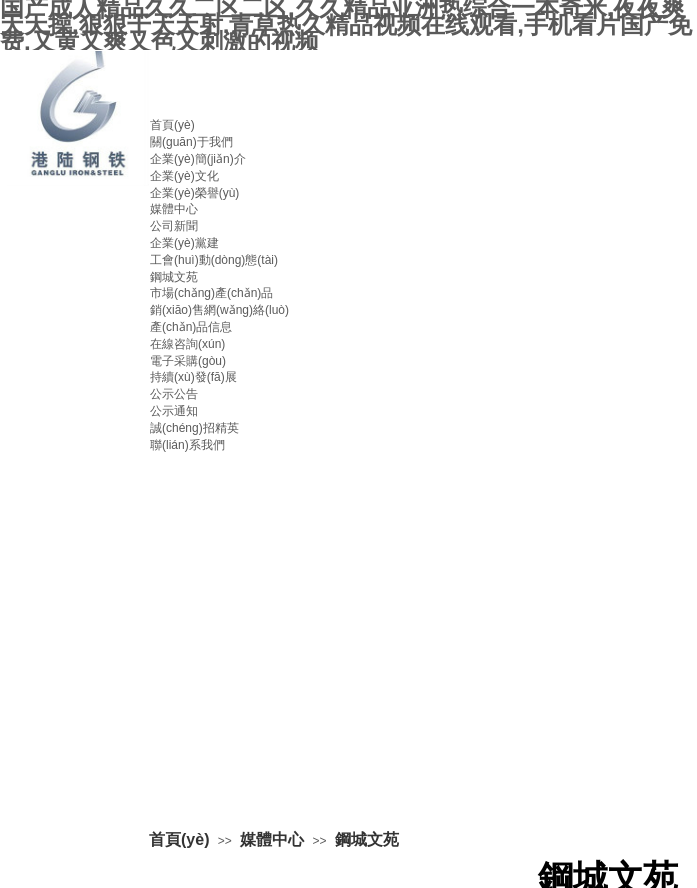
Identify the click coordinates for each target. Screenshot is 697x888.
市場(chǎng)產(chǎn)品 (211, 293)
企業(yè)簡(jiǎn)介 (198, 159)
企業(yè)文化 (184, 176)
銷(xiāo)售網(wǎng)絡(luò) (219, 310)
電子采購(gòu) (188, 361)
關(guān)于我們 (191, 142)
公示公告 (174, 394)
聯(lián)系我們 (187, 445)
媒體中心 (174, 209)
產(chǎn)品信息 (191, 327)
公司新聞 (174, 226)
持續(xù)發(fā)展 (193, 377)
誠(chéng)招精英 (194, 428)
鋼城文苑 (174, 277)
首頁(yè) (172, 125)
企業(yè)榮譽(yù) (194, 193)
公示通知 (174, 411)
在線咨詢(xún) (187, 344)
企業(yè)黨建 (184, 243)
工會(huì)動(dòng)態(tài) (214, 260)
